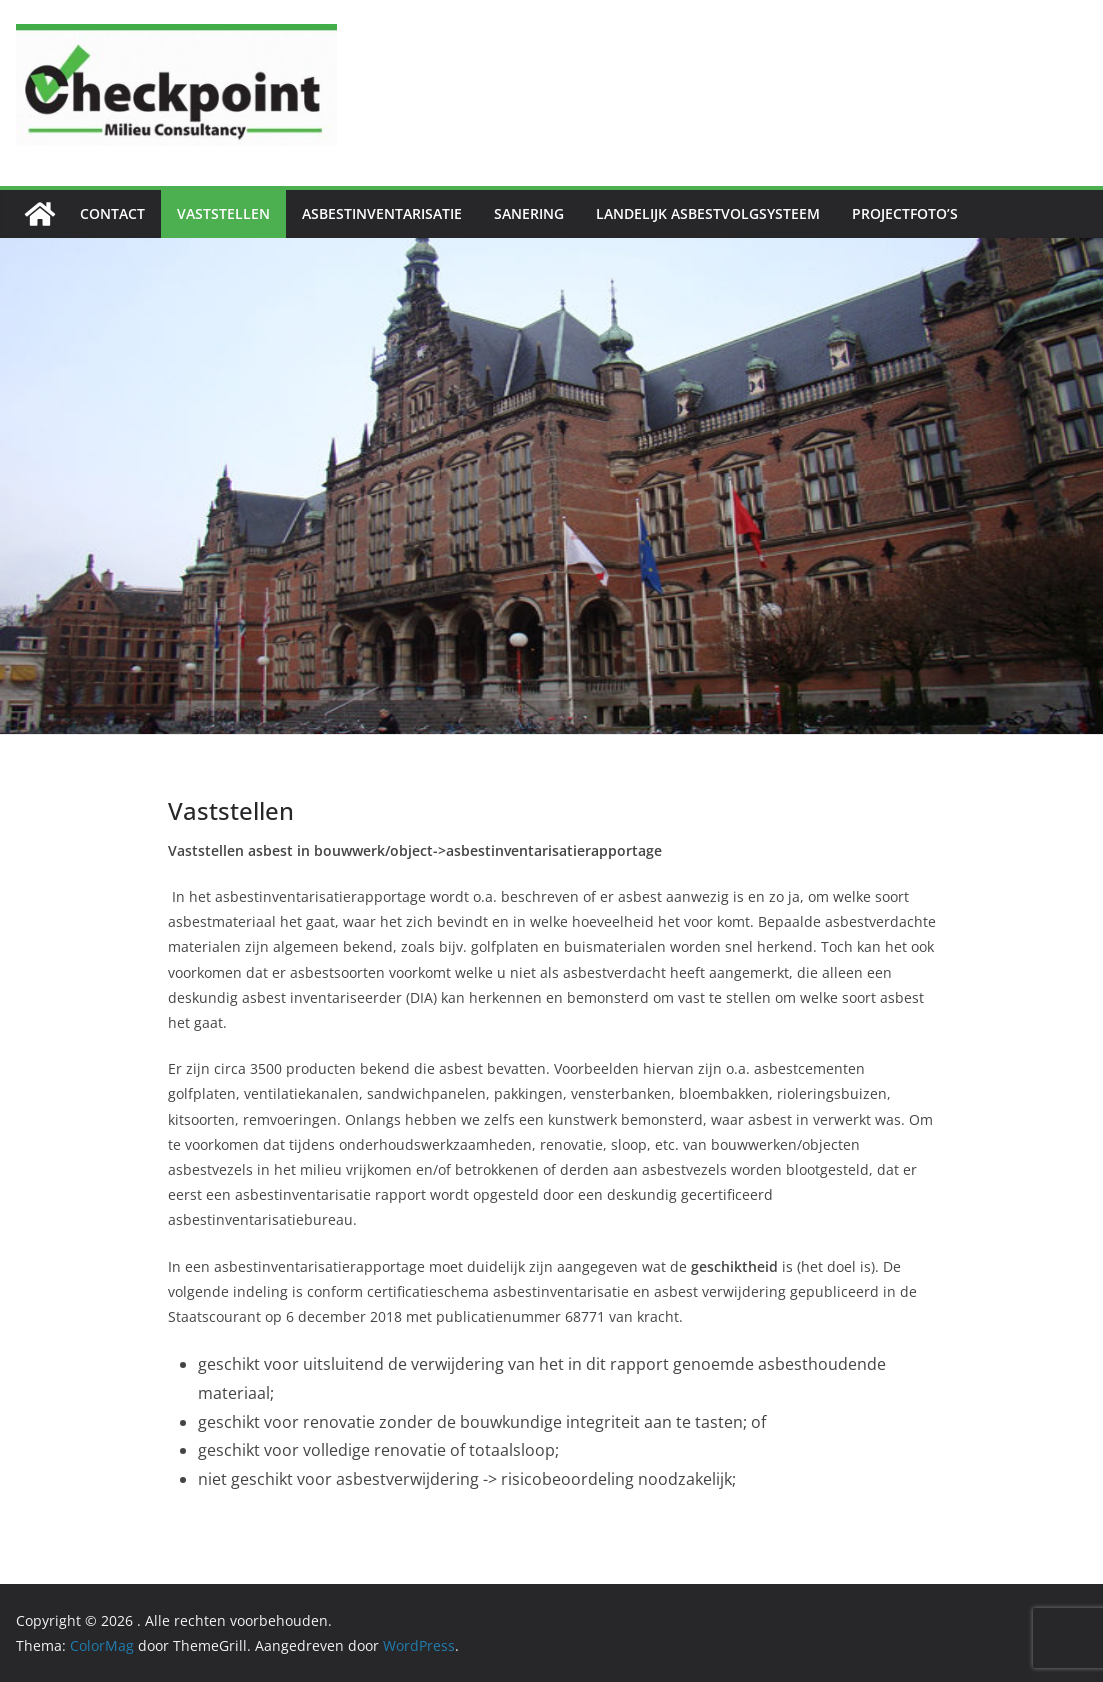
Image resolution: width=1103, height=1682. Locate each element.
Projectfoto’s (905, 213)
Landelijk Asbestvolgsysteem (708, 213)
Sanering (529, 213)
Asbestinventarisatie (382, 213)
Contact (112, 213)
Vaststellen (223, 213)
